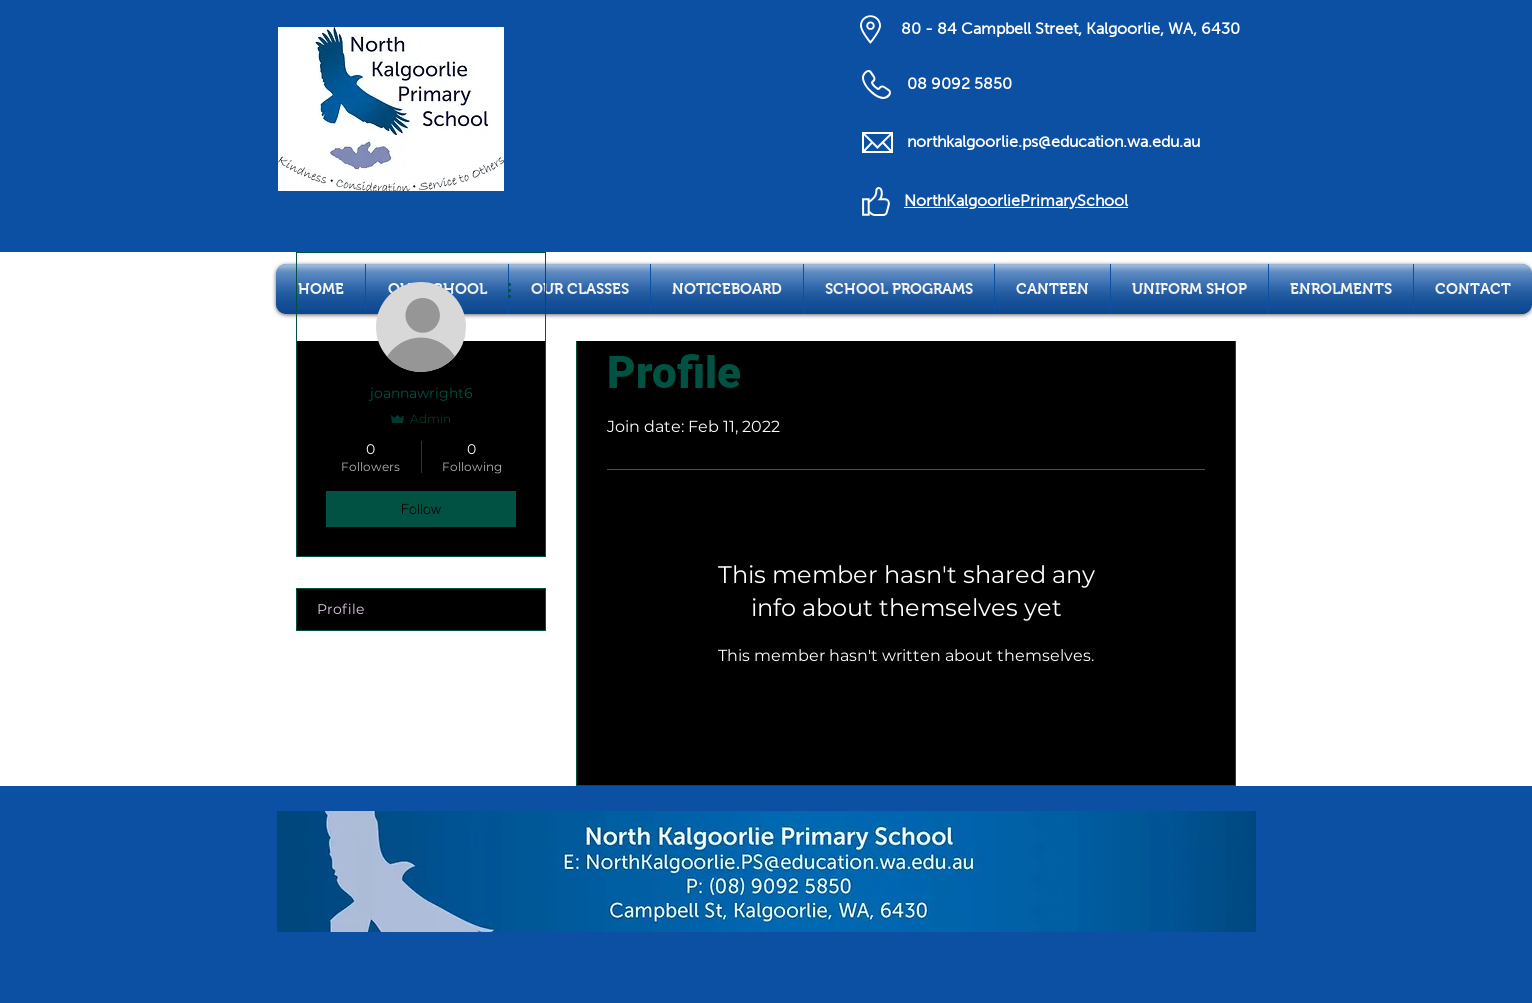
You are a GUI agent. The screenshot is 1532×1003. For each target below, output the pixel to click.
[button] (579, 289)
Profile (340, 609)
